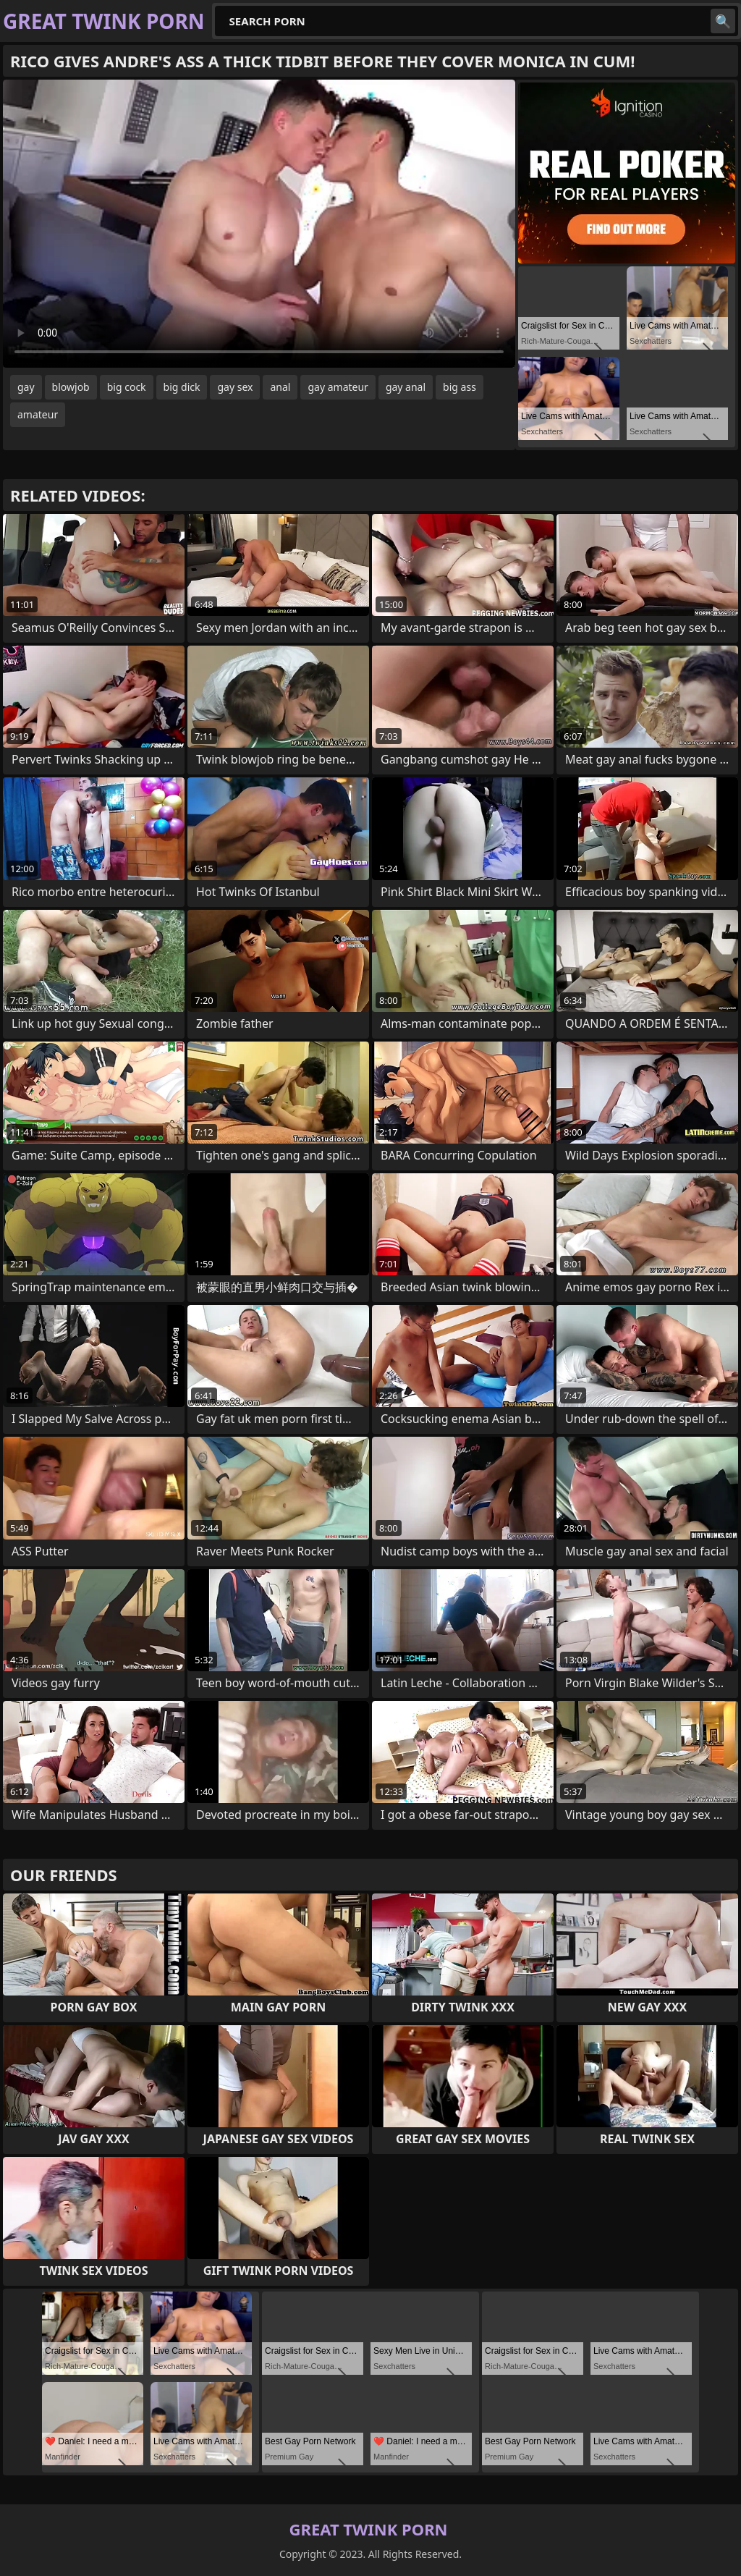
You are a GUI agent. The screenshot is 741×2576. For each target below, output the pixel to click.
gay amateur (338, 387)
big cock (126, 387)
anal (280, 387)
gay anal (405, 387)
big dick (182, 387)
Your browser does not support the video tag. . (259, 224)
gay (26, 387)
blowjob (71, 387)
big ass (459, 387)
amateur (37, 414)
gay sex (235, 387)
